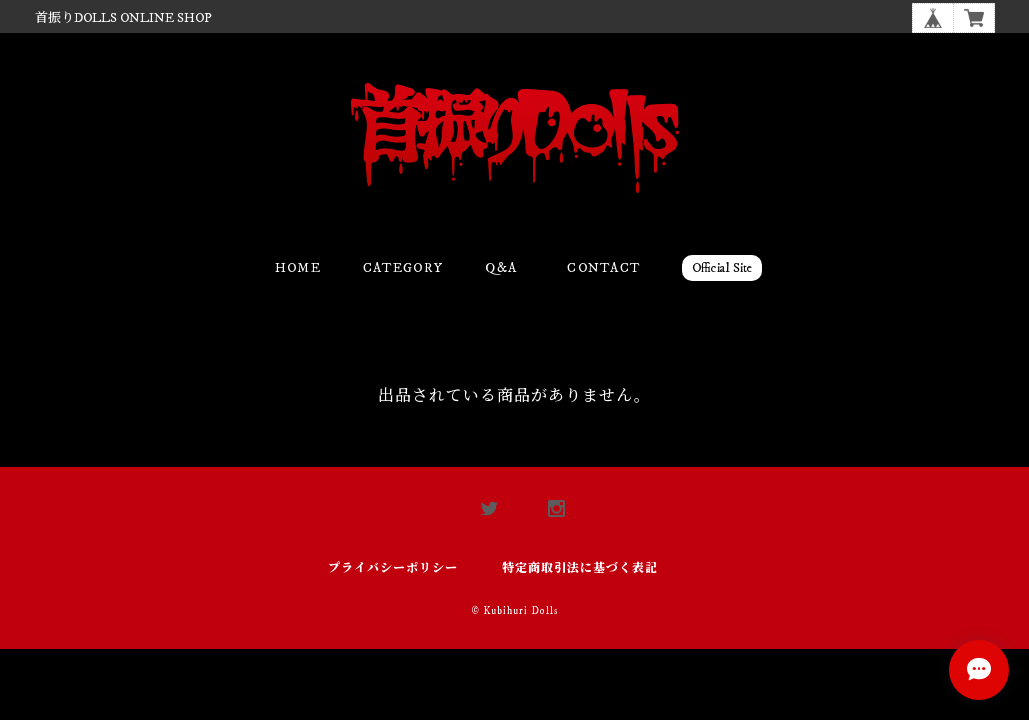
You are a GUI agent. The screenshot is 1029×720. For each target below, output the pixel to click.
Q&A (501, 268)
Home (298, 268)
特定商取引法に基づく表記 (580, 568)
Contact (603, 268)
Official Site (722, 268)
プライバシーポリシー (393, 568)
